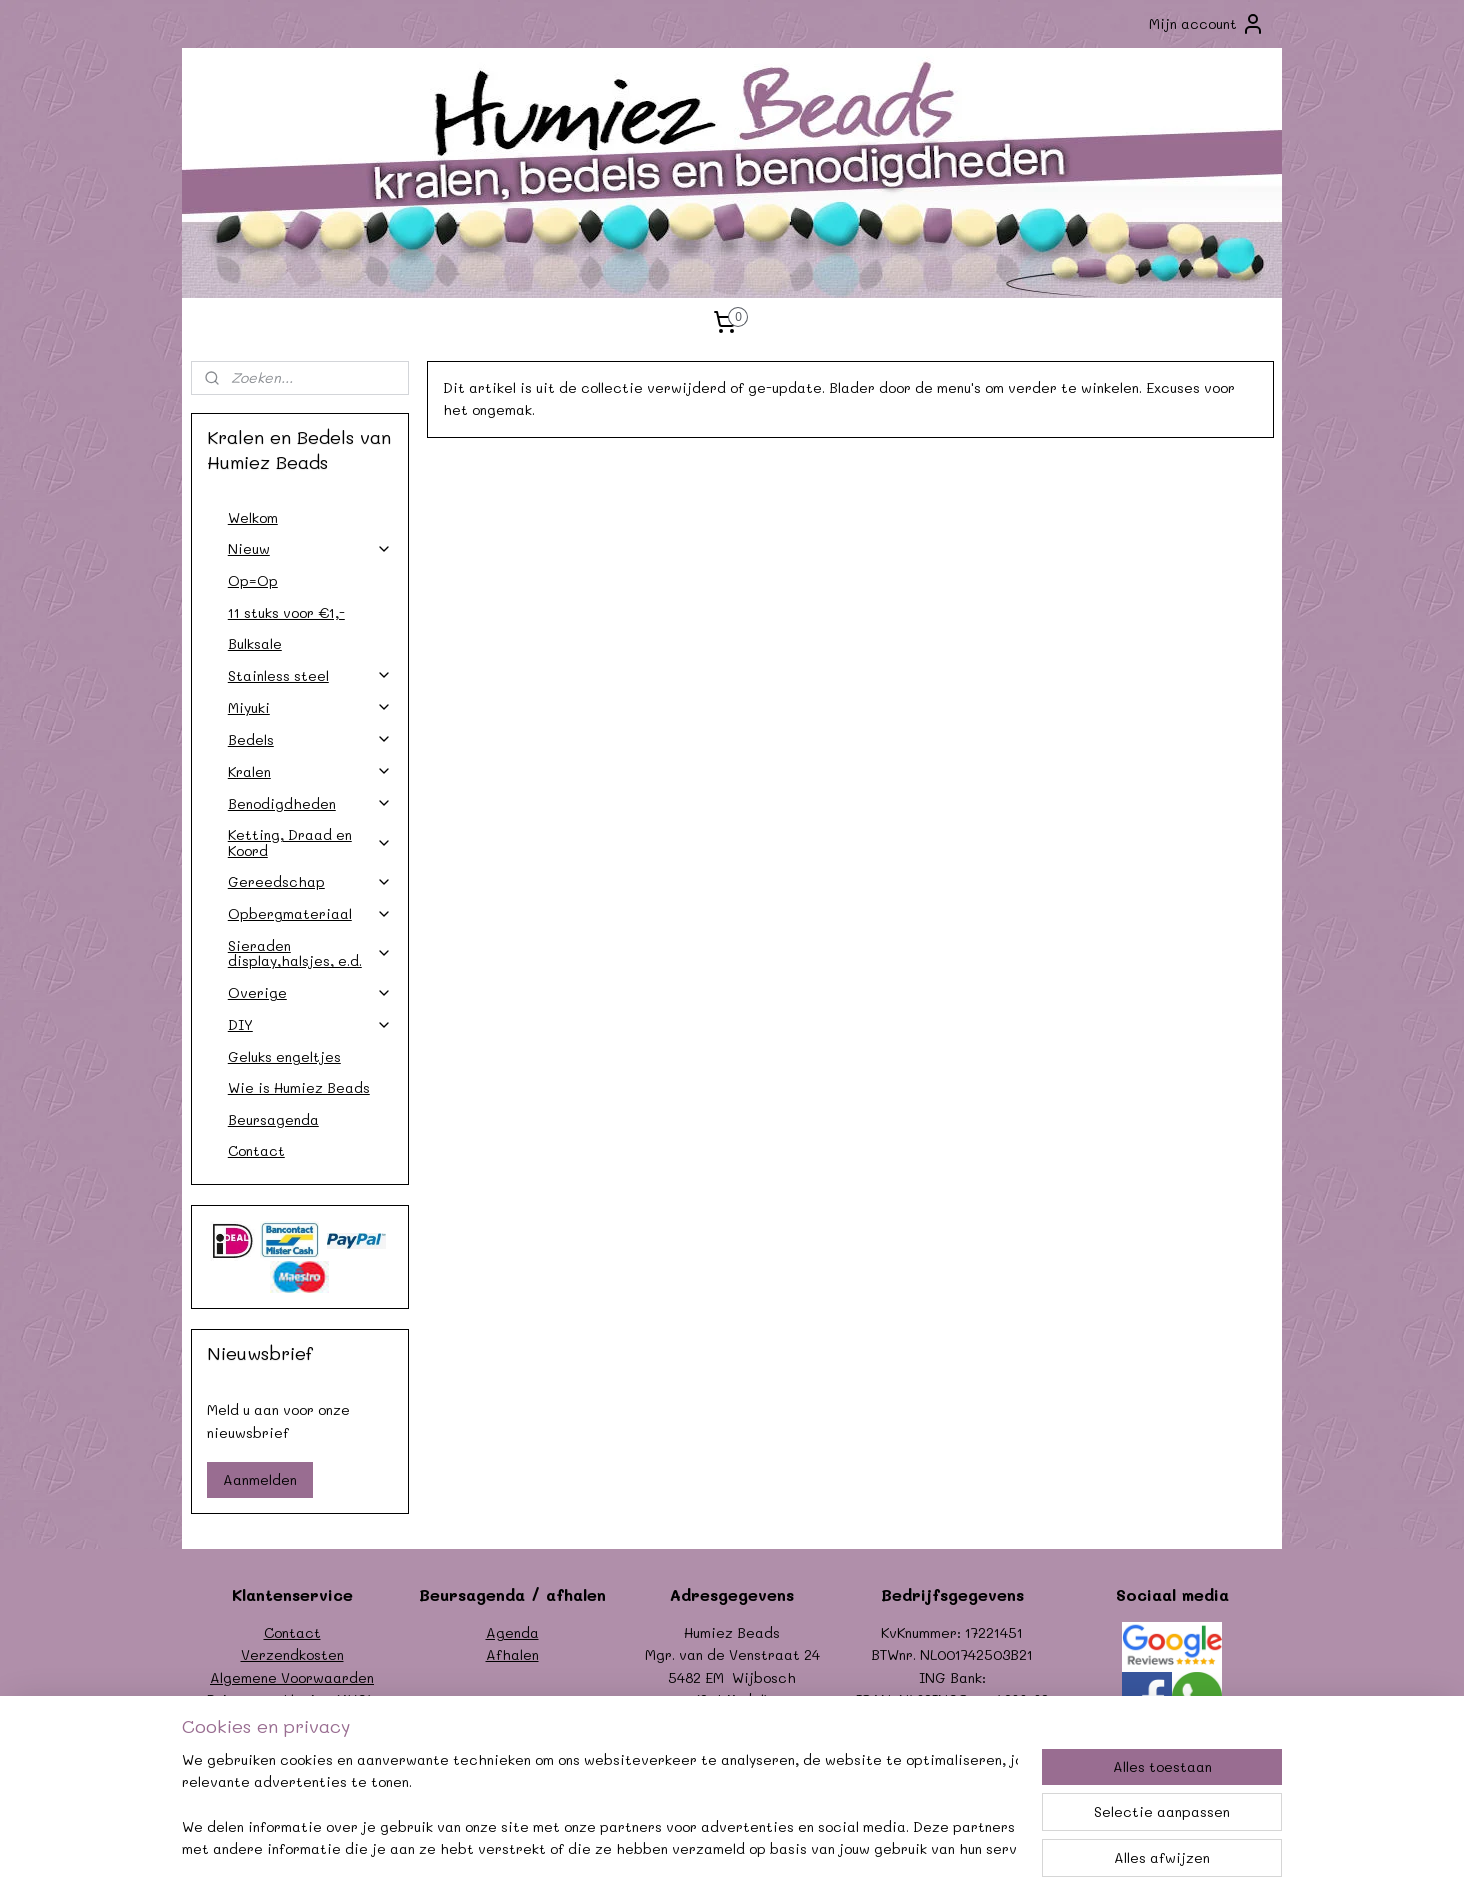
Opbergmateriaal (310, 913)
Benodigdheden (310, 803)
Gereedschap (310, 881)
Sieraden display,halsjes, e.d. (310, 953)
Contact (256, 1150)
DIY (310, 1024)
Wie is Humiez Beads (299, 1087)
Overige (310, 992)
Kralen (310, 771)
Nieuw (310, 548)
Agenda (512, 1632)
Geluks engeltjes (284, 1056)
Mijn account (1207, 24)
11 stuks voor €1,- (286, 612)
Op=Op (253, 580)
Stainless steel (310, 675)
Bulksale (255, 643)
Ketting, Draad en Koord (310, 842)
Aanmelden (260, 1479)
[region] (600, 1806)
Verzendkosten (292, 1654)
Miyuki (310, 707)
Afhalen (512, 1654)
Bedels (310, 739)
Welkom (253, 517)
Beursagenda (273, 1119)
